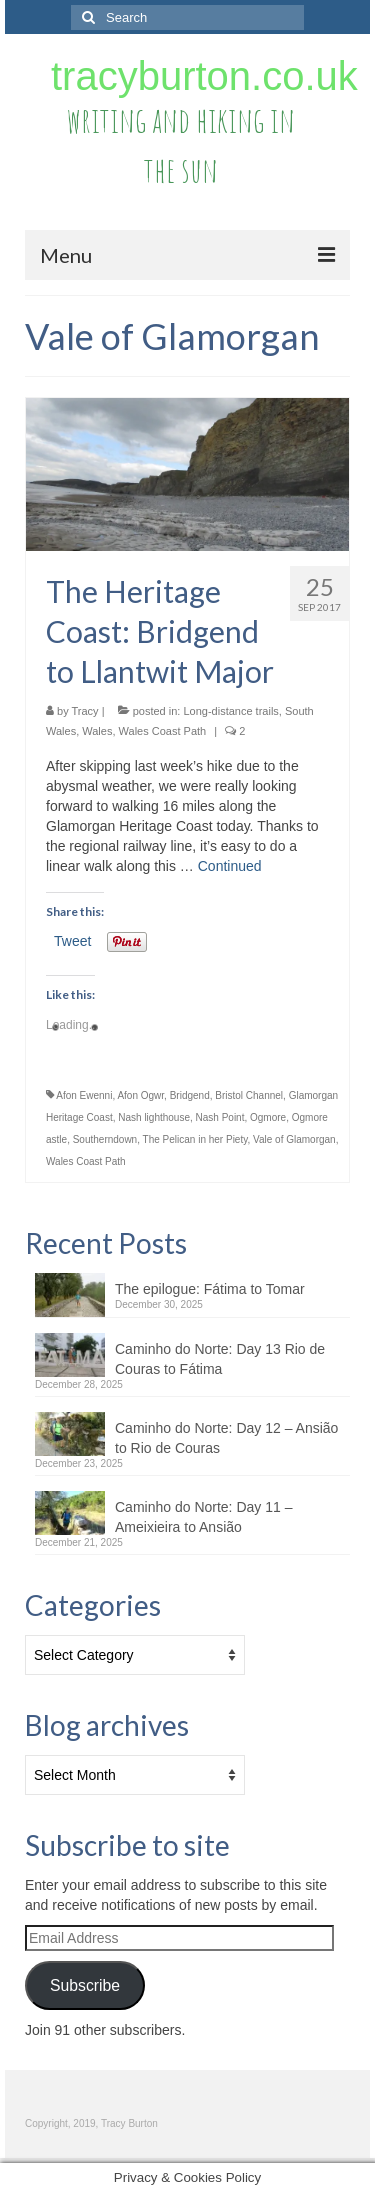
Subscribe (85, 1985)
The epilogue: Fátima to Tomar (210, 1289)
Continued (230, 866)
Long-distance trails (230, 711)
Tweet (72, 941)
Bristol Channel (249, 1095)
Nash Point (220, 1117)
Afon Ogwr (140, 1095)
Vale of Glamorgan (294, 1139)
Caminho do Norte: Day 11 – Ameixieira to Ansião (203, 1517)
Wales (97, 731)
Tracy (85, 711)
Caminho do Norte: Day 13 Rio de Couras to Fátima (220, 1359)
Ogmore (268, 1117)
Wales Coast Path (163, 731)
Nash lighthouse (154, 1117)
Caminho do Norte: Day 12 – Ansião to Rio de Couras (226, 1438)
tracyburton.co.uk (204, 76)
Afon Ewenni (84, 1095)
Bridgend (190, 1095)
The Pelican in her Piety (195, 1139)
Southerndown (105, 1139)
